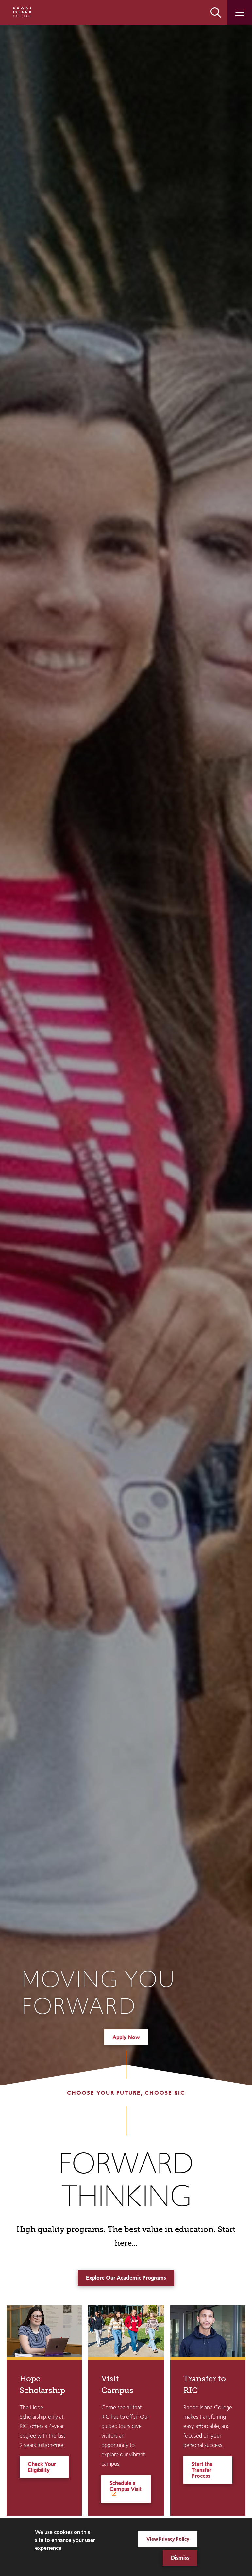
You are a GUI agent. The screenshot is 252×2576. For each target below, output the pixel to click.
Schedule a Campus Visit (125, 2486)
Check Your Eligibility (42, 2467)
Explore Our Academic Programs (126, 2278)
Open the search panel (215, 12)
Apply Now (126, 2037)
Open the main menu (239, 12)
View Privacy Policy (167, 2538)
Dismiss (180, 2558)
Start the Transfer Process (202, 2470)
